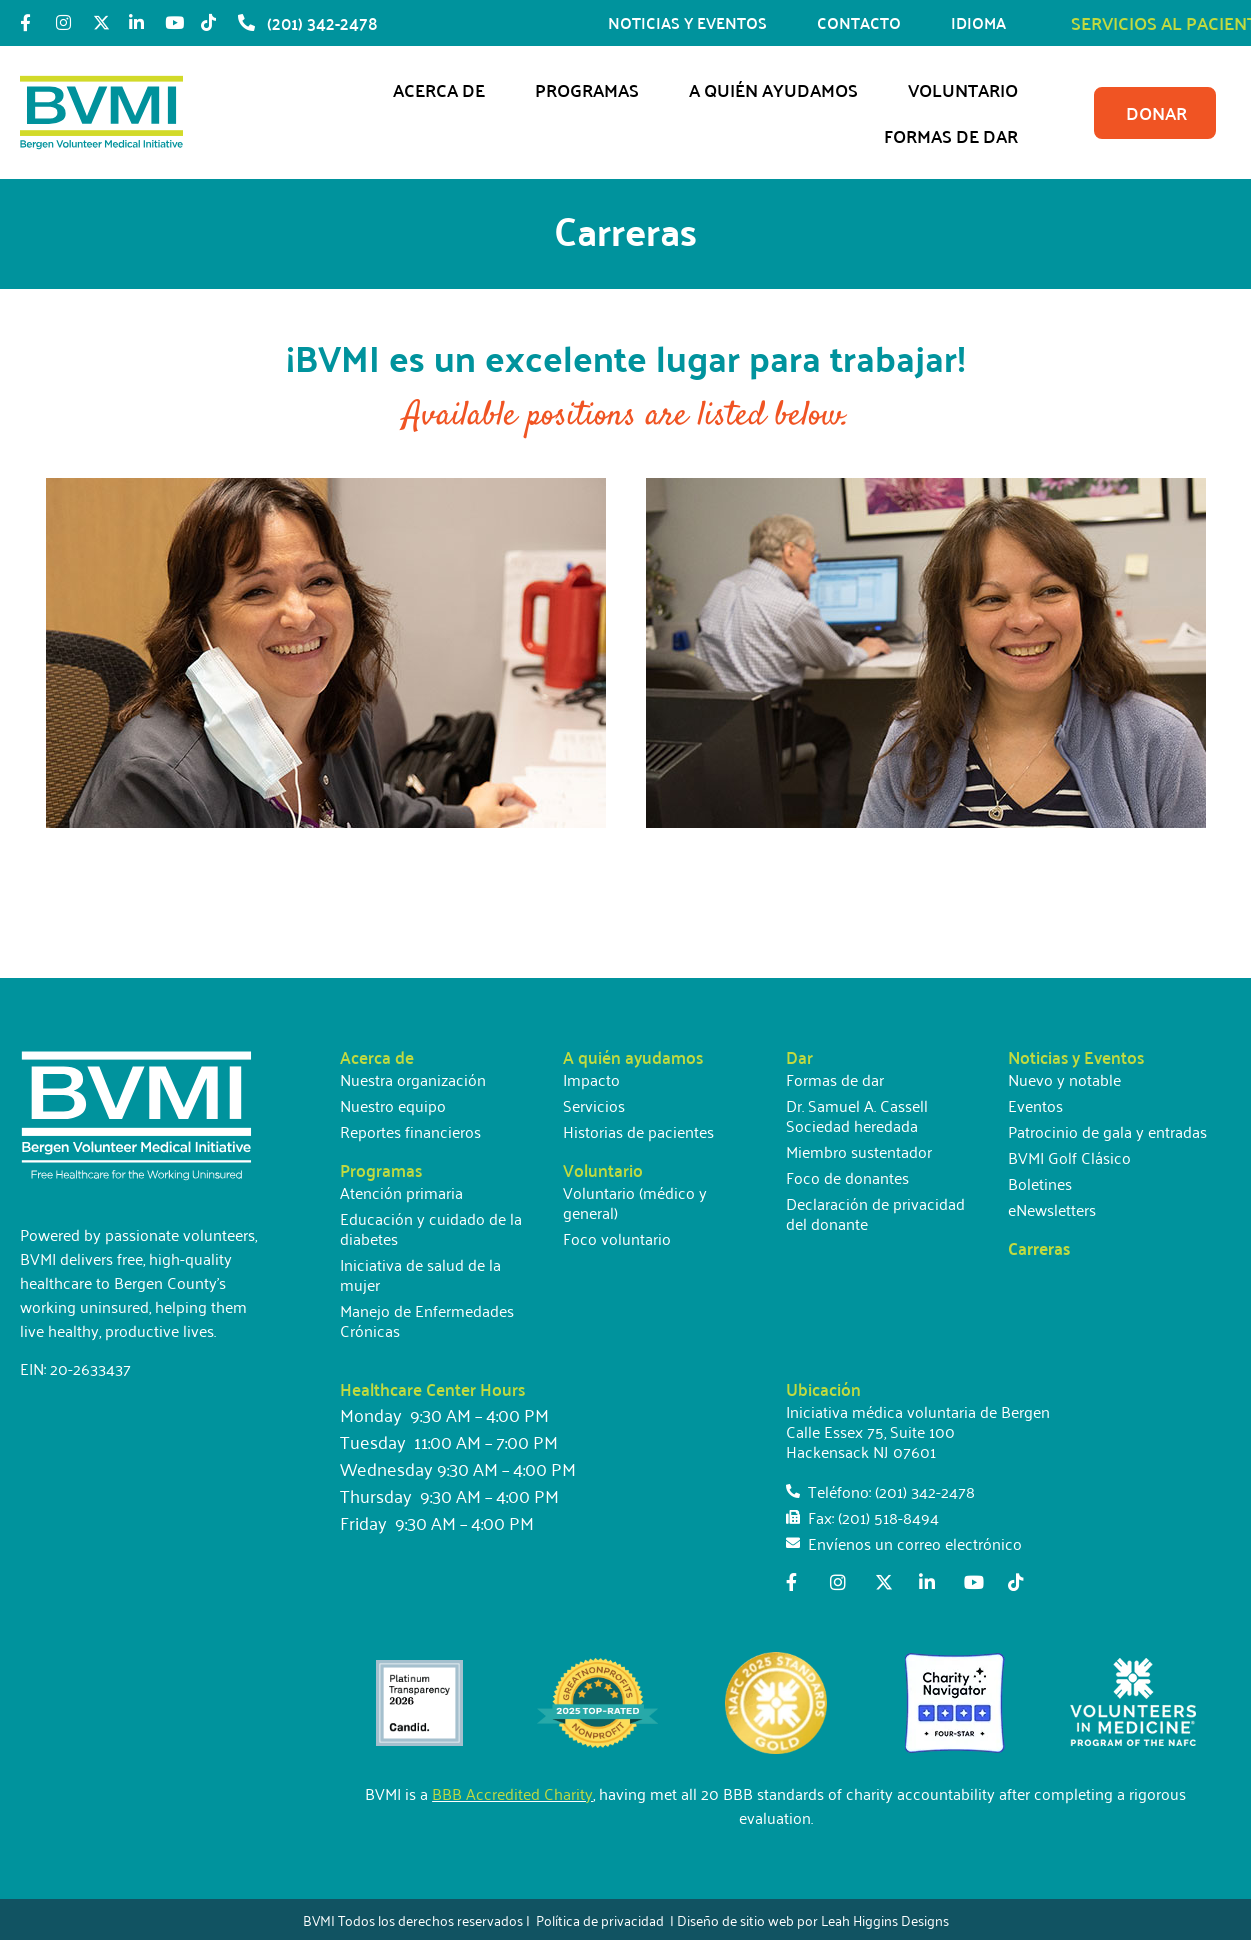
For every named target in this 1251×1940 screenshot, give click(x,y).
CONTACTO (864, 22)
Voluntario (968, 89)
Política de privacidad (600, 1919)
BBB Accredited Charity (512, 1793)
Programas (592, 89)
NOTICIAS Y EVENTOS (692, 22)
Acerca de (444, 89)
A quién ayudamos (778, 89)
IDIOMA (983, 22)
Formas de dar (956, 135)
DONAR (1156, 112)
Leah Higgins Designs (885, 1919)
